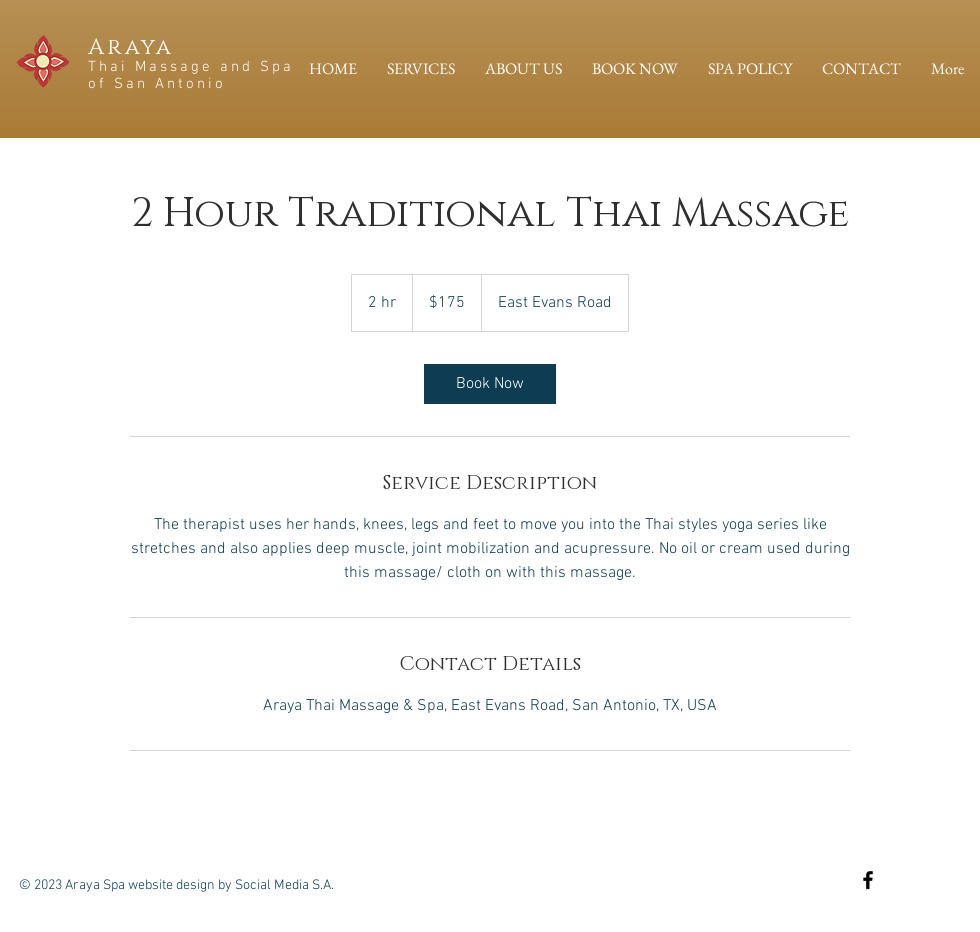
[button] (421, 69)
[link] (490, 384)
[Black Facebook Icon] (868, 880)
